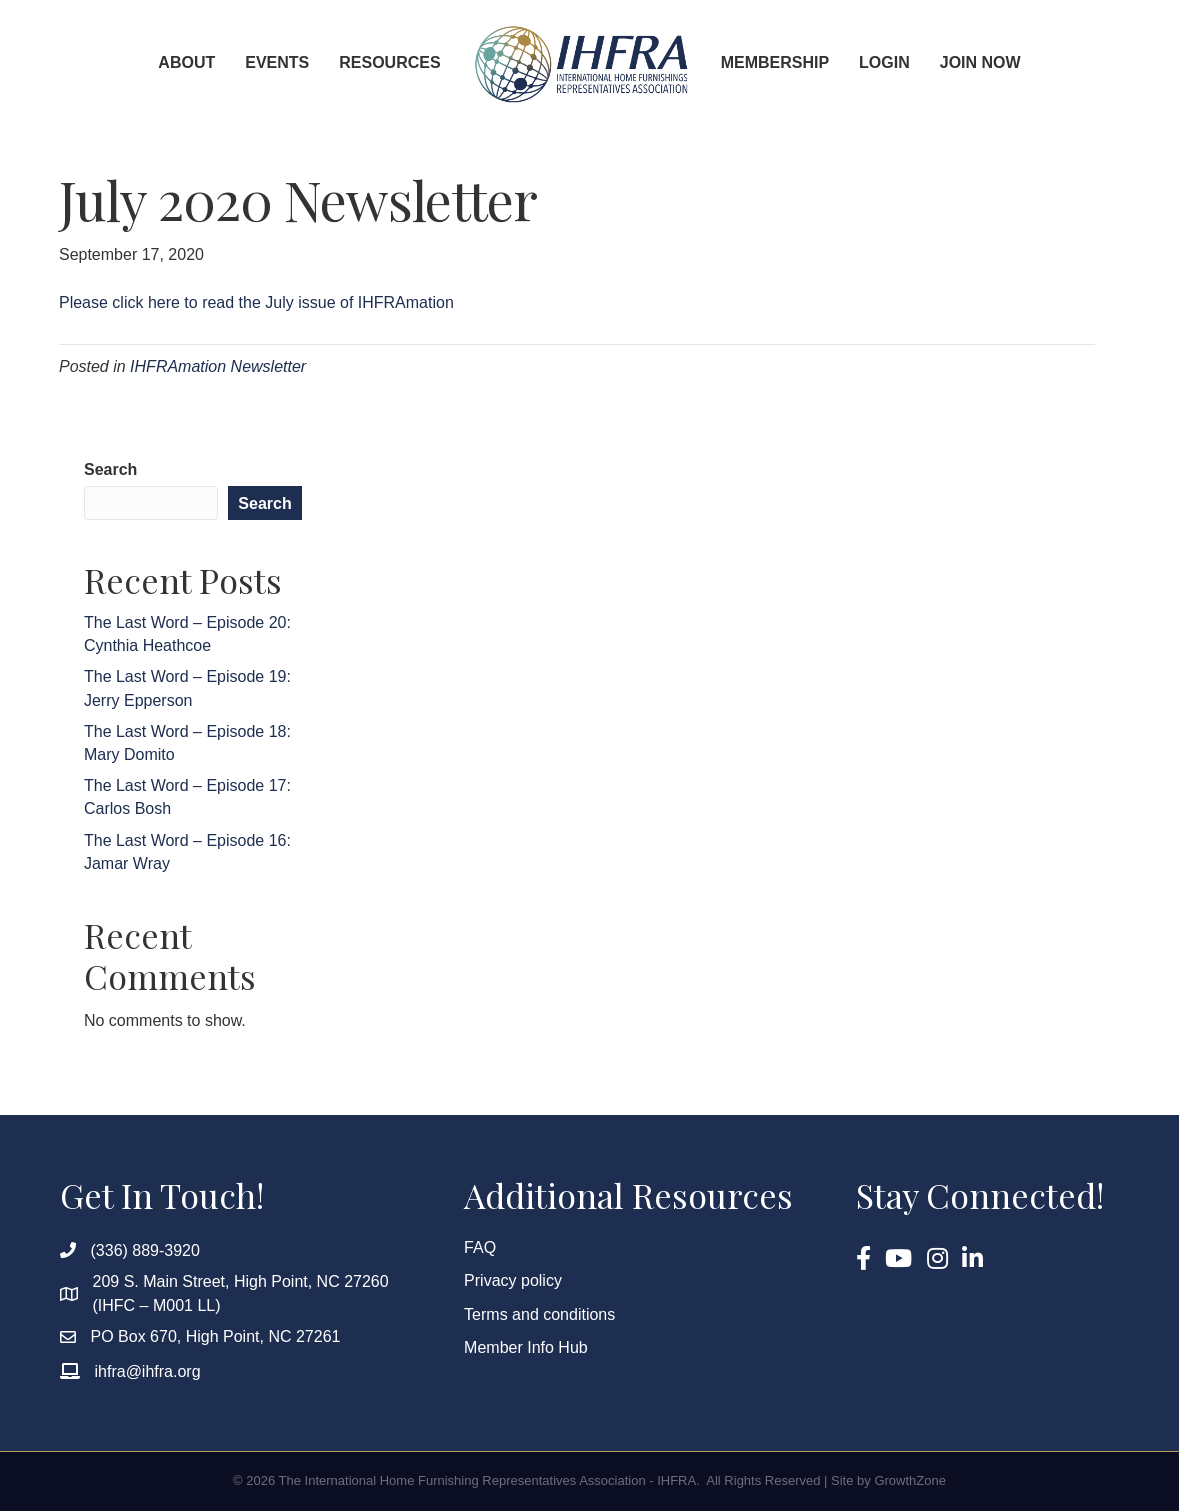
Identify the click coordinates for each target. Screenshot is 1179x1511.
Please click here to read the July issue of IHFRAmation (256, 302)
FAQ (480, 1247)
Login (884, 62)
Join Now (980, 62)
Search (110, 469)
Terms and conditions (539, 1314)
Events (277, 62)
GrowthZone (910, 1480)
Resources (389, 62)
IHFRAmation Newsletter (218, 366)
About (186, 62)
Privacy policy (513, 1280)
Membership (775, 62)
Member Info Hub (526, 1347)
